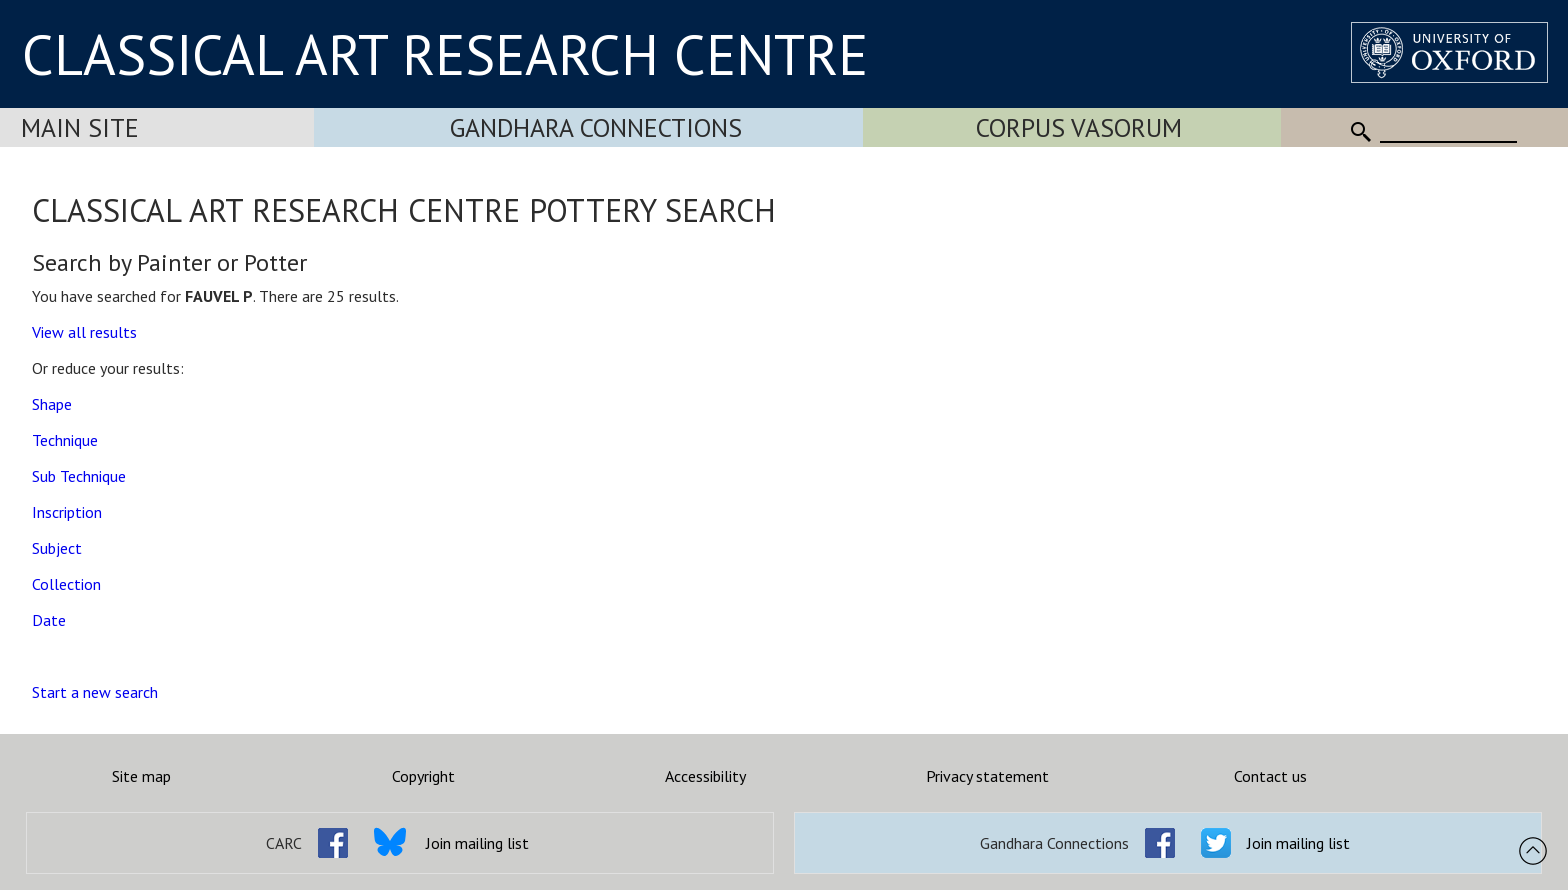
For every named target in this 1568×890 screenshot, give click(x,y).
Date (49, 620)
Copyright (423, 776)
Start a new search (95, 692)
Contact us (1270, 776)
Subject (57, 548)
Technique (65, 440)
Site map (141, 776)
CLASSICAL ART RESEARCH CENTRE (445, 54)
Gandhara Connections (596, 127)
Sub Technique (79, 476)
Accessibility (705, 776)
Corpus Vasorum (1079, 127)
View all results (84, 332)
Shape (52, 404)
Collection (66, 584)
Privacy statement (987, 776)
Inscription (67, 512)
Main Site (80, 127)
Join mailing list (477, 843)
